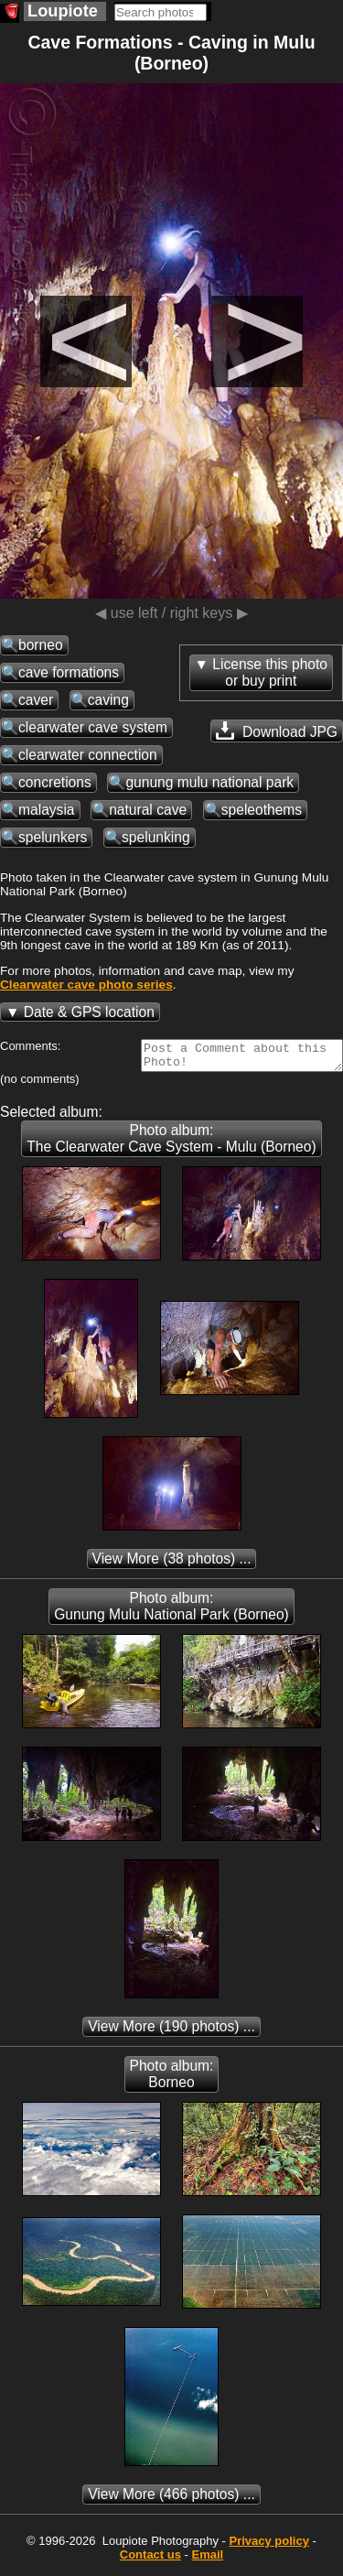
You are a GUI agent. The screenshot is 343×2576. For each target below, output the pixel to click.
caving (108, 700)
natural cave (148, 809)
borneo (40, 645)
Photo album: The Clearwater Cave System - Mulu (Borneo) (171, 1144)
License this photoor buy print (269, 672)
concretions (54, 782)
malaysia (46, 809)
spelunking (156, 837)
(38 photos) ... (172, 1564)
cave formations (68, 672)
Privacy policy (268, 2546)
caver (35, 700)
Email (208, 2560)
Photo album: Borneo (172, 2079)
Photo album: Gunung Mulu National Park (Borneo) (171, 1612)
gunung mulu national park (209, 782)
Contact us (150, 2560)
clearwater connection (87, 755)
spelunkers (52, 837)
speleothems (261, 809)
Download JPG (277, 730)
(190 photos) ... (171, 2032)
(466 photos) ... (171, 2499)
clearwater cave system (92, 727)
